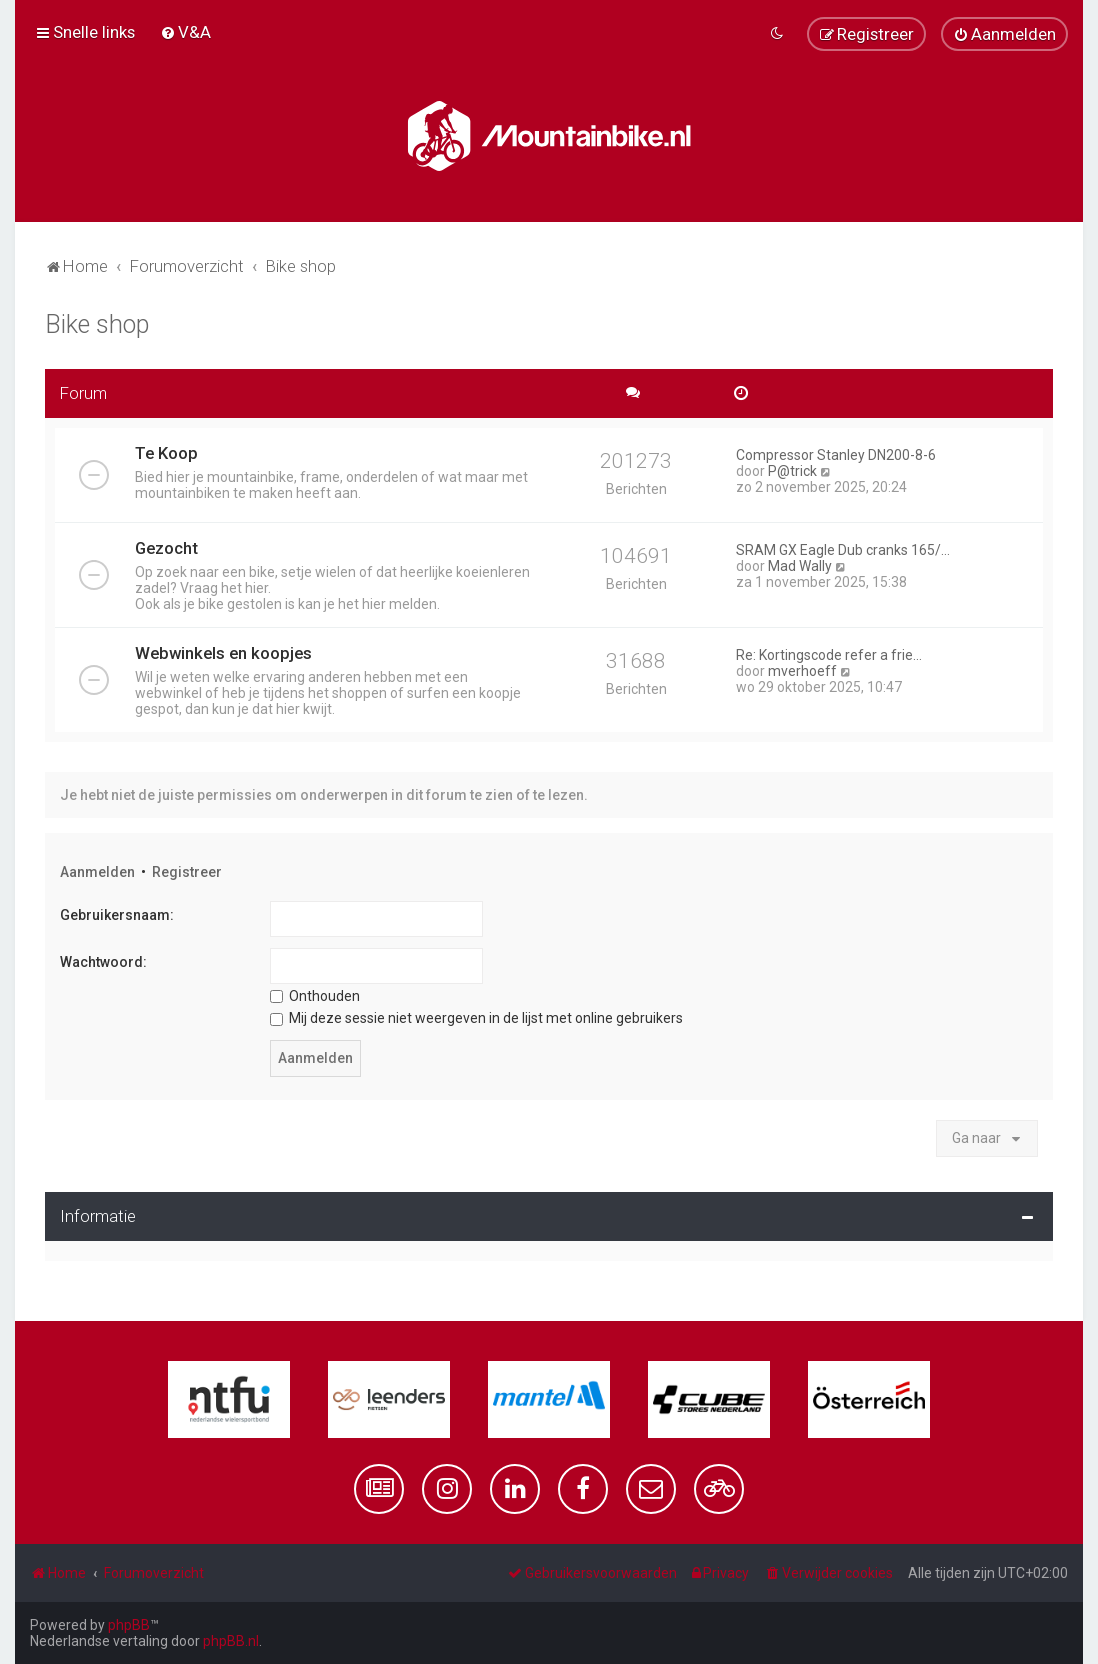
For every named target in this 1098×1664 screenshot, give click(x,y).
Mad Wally (800, 566)
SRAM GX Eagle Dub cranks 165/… (843, 550)
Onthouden (315, 996)
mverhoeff (802, 671)
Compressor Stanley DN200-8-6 (836, 455)
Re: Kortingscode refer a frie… (829, 655)
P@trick (792, 471)
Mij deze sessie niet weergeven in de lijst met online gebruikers (476, 1018)
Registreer (187, 872)
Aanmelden (97, 872)
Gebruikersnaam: (117, 915)
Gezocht (166, 548)
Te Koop (166, 453)
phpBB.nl (231, 1641)
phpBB (129, 1625)
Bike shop (97, 324)
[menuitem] (185, 32)
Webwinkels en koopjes (223, 653)
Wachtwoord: (103, 962)
